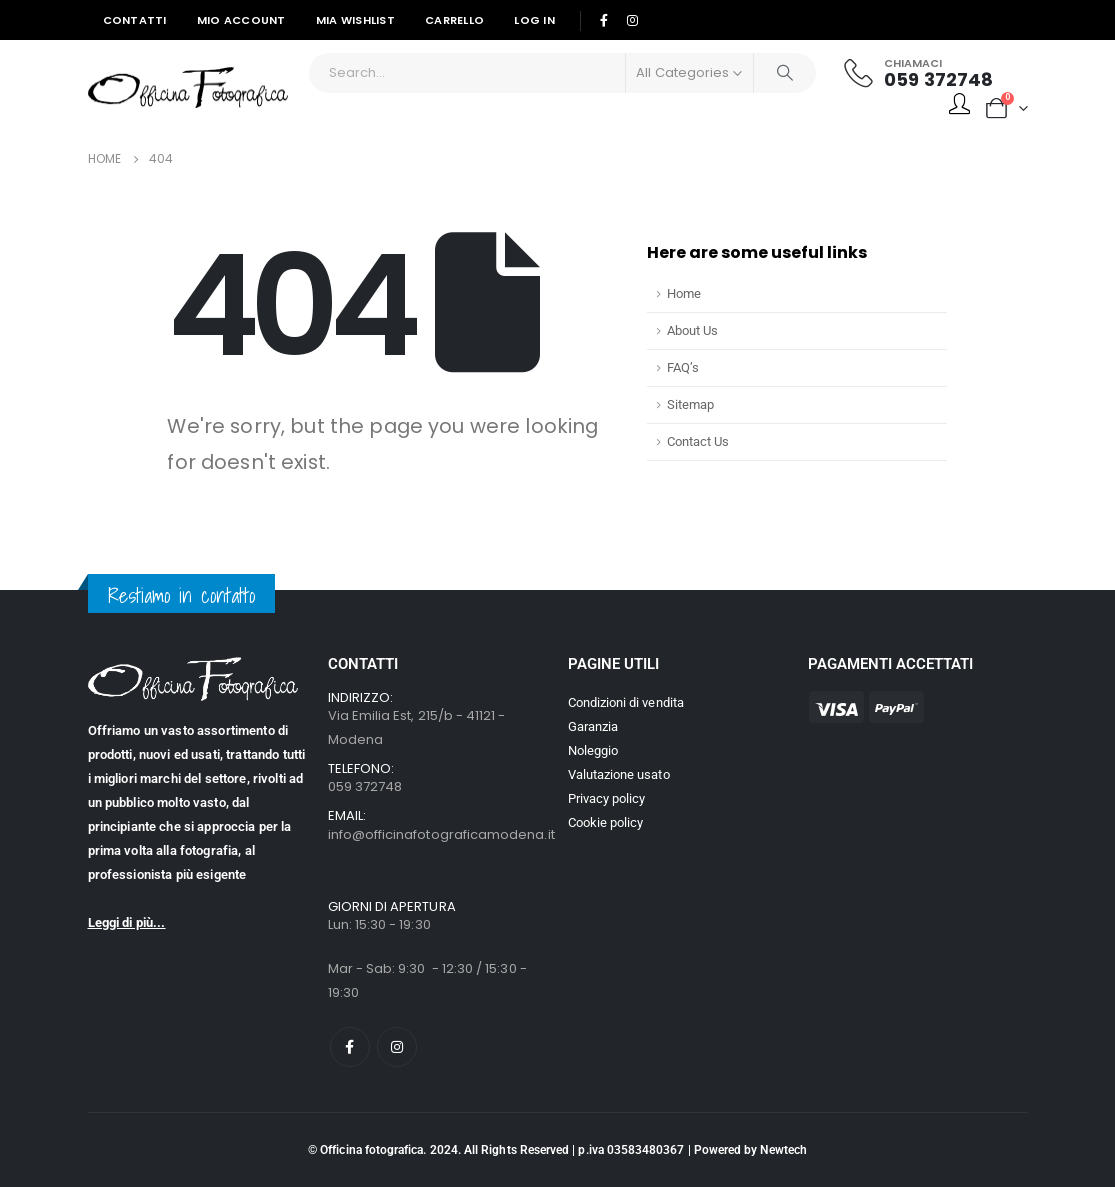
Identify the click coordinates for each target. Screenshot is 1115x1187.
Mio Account (241, 20)
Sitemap (690, 404)
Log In (534, 20)
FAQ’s (683, 367)
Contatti (135, 20)
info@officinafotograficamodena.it (441, 834)
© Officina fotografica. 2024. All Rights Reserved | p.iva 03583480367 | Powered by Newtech (557, 1150)
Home (684, 293)
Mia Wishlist (355, 20)
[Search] (785, 73)
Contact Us (698, 441)
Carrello (454, 20)
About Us (692, 330)
